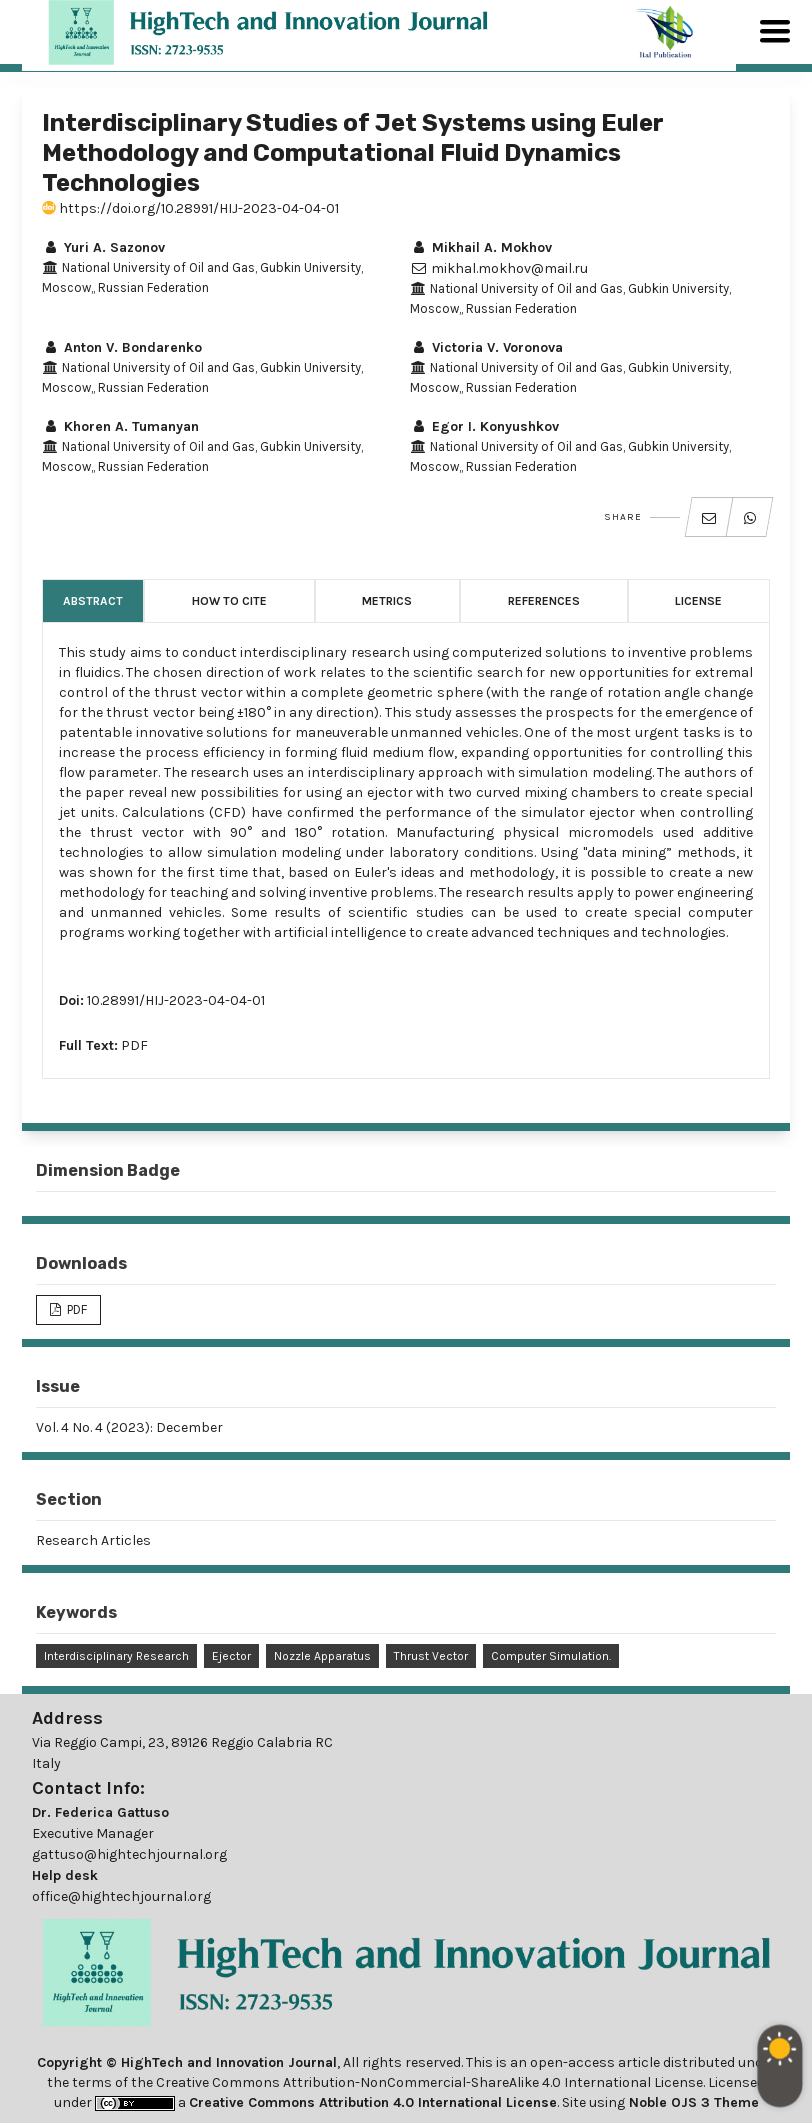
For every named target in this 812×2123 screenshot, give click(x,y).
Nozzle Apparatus (322, 1656)
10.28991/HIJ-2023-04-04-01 (176, 1000)
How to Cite (229, 601)
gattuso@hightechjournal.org (129, 1854)
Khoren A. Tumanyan (120, 426)
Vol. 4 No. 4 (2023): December (129, 1427)
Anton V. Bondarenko (122, 347)
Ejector (231, 1656)
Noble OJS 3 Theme (692, 2102)
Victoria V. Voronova (486, 347)
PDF (134, 1045)
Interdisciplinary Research (116, 1656)
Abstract (93, 601)
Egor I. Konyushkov (484, 426)
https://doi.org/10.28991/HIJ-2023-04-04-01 (190, 208)
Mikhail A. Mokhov (481, 247)
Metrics (387, 601)
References (544, 601)
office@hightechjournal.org (121, 1896)
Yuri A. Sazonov (103, 247)
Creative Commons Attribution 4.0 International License (373, 2102)
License (698, 601)
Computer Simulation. (551, 1656)
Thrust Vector (431, 1656)
